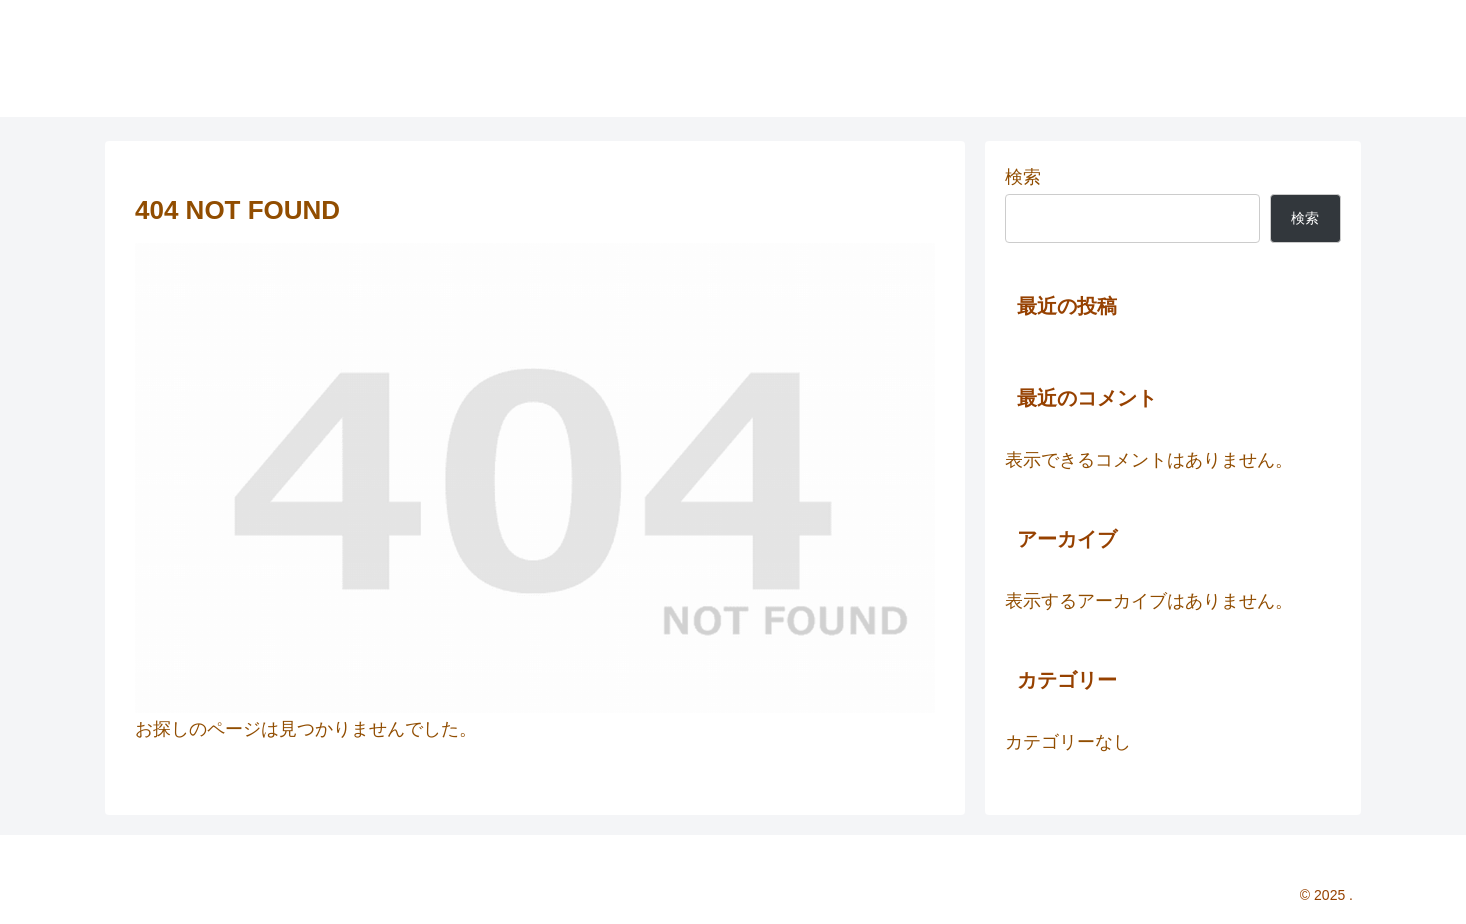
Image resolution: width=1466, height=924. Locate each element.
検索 (1023, 177)
